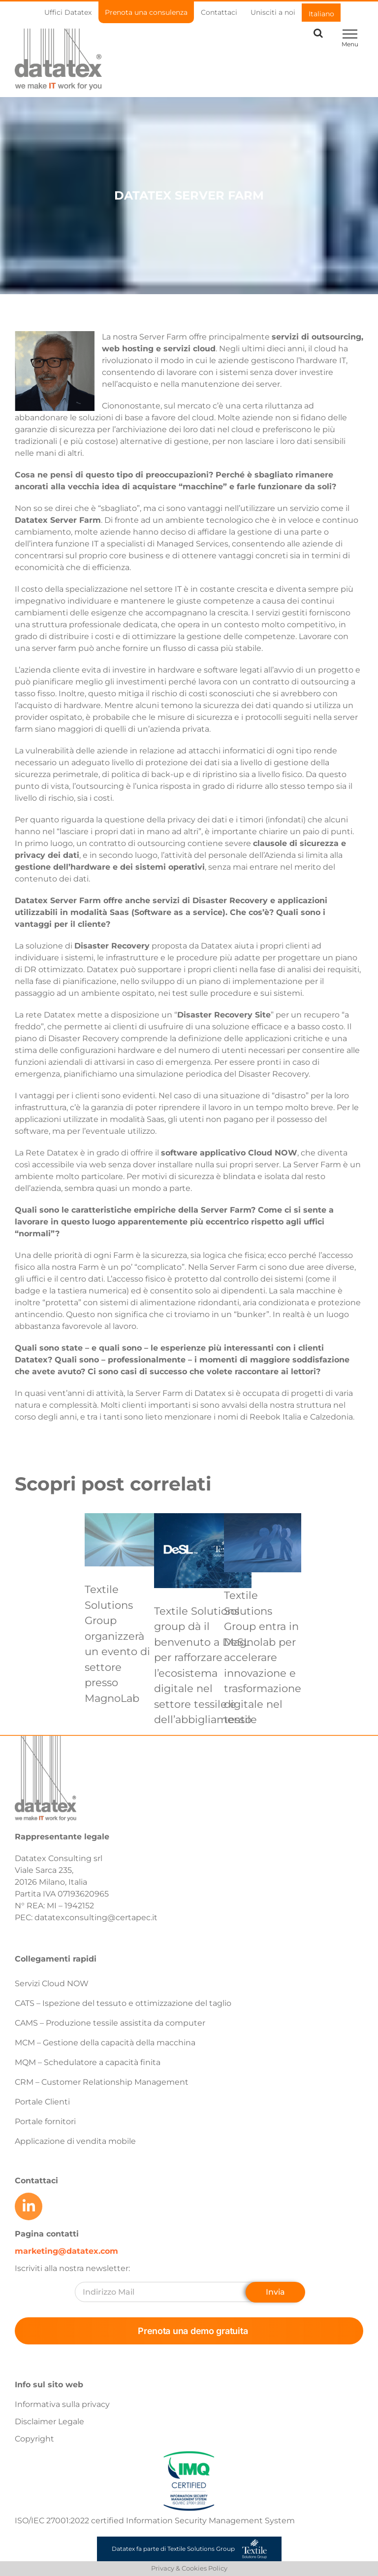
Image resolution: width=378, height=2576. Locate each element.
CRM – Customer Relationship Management (102, 2082)
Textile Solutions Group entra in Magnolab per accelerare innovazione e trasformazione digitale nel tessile (262, 1657)
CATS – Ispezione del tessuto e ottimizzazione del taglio (123, 2003)
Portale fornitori (45, 2121)
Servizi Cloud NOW (52, 1983)
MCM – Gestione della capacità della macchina (105, 2042)
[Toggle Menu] (349, 34)
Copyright (34, 2438)
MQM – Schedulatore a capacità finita (87, 2062)
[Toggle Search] (318, 33)
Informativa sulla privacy (62, 2404)
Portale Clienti (42, 2101)
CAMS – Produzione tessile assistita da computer (110, 2023)
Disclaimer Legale (49, 2421)
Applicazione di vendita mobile (75, 2141)
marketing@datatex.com (66, 2251)
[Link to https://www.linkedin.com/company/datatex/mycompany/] (28, 2206)
